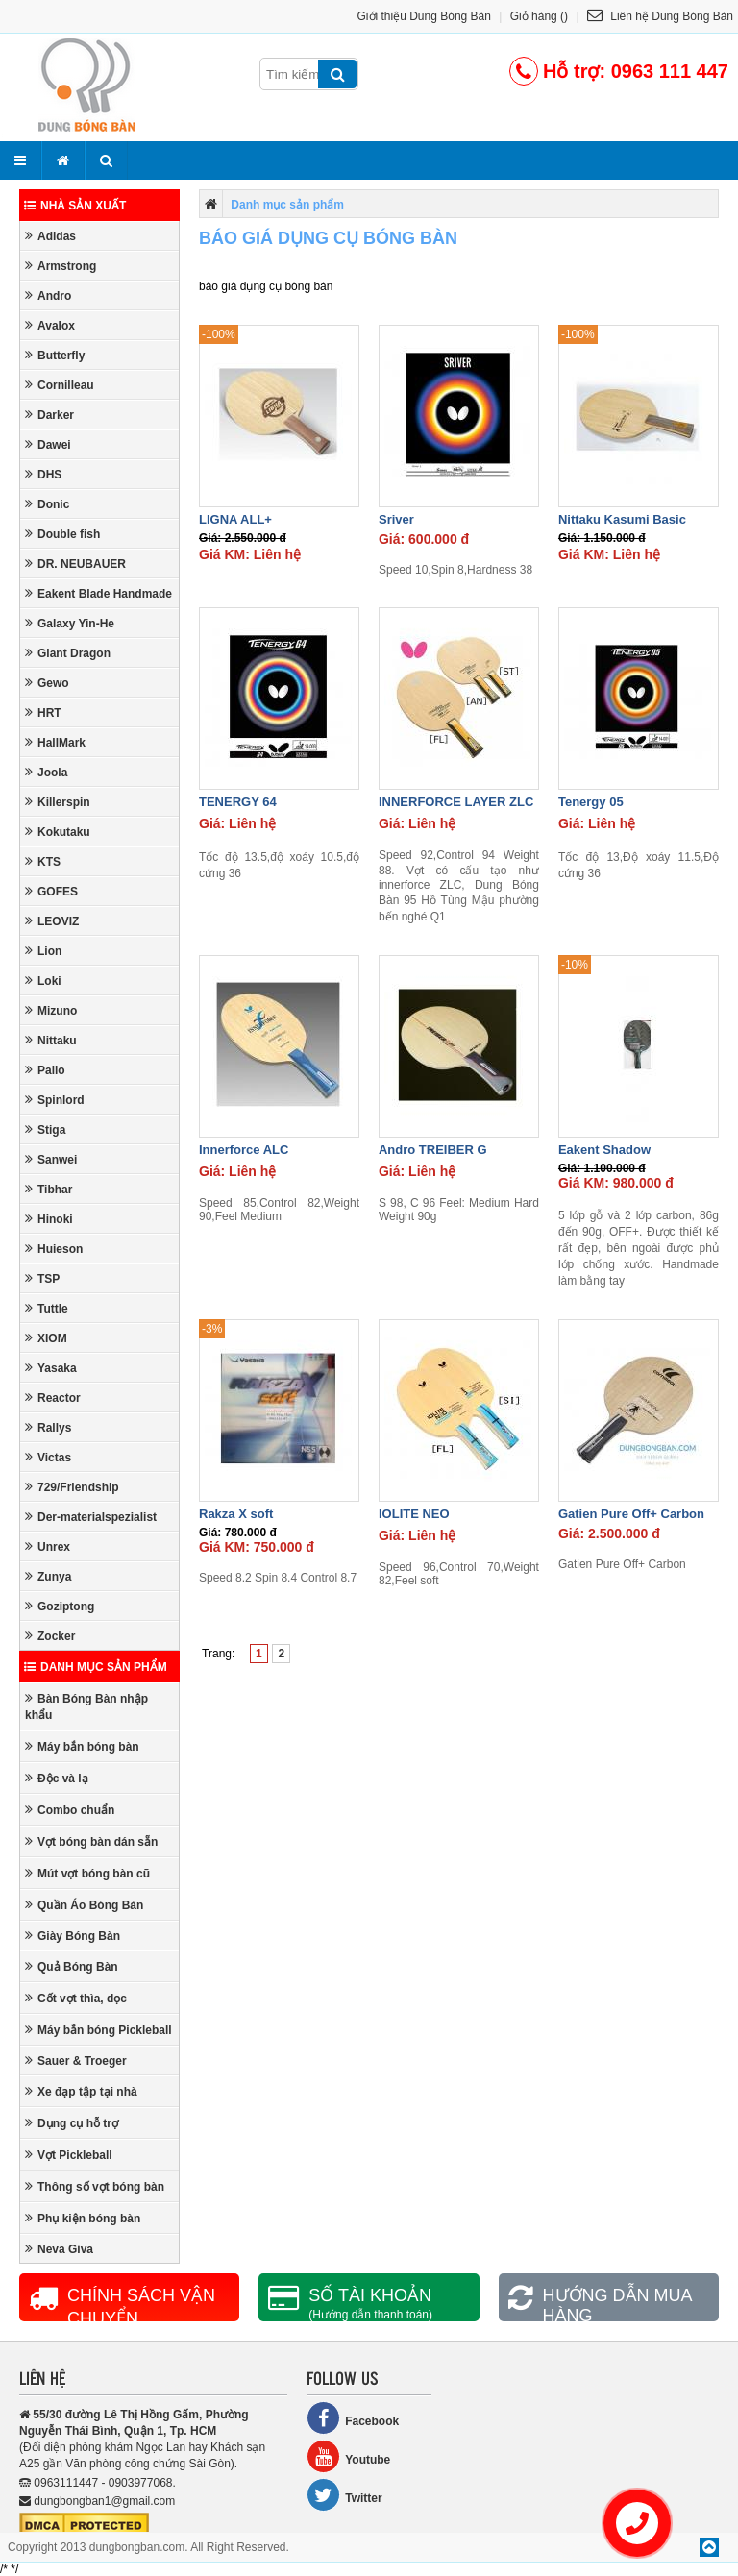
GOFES (51, 891)
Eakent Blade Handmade (98, 593)
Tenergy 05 (591, 802)
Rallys (48, 1427)
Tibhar (48, 1189)
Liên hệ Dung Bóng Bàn (660, 16)
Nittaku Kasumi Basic (622, 519)
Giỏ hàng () (539, 16)
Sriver (396, 519)
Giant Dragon (68, 653)
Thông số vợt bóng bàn (94, 2186)
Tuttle (46, 1308)
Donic (47, 504)
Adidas (50, 236)
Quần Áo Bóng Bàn (84, 1905)
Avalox (50, 325)
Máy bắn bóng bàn (82, 1746)
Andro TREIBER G (433, 1149)
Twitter (344, 2495)
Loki (43, 980)
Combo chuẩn (69, 1810)
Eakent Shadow (604, 1149)
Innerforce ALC (243, 1149)
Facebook (353, 2418)
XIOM (46, 1338)
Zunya (48, 1576)
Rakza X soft (236, 1514)
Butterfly (55, 355)
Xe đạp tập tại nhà (81, 2091)
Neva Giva (59, 2249)
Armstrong (60, 265)
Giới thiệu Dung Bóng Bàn (424, 16)
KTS (43, 861)
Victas (48, 1457)
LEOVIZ (52, 921)
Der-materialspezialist (91, 1516)
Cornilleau (59, 385)
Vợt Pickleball (68, 2154)
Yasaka (51, 1368)
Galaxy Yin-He (69, 623)
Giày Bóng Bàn (72, 1935)
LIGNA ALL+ (235, 519)
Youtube (348, 2456)
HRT (43, 712)
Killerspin (57, 802)
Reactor (53, 1397)
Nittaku (51, 1040)
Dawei (48, 444)
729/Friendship (72, 1487)
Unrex (47, 1546)
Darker (49, 414)
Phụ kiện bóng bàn (82, 2218)
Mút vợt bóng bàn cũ (87, 1873)
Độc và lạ (56, 1778)
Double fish (62, 534)
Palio (45, 1070)
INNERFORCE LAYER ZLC (456, 802)
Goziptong (59, 1606)
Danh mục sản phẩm (95, 1667)
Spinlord (55, 1099)
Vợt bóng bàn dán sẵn (91, 1841)
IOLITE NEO (414, 1514)
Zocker (50, 1636)
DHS (43, 474)
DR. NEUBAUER (75, 563)
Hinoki (49, 1219)
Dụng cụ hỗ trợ (71, 2123)
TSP (42, 1278)
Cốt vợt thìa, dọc (76, 1998)
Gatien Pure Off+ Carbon (631, 1514)
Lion (43, 951)
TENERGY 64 (238, 802)
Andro (48, 295)
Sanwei (51, 1159)
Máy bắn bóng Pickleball (98, 2030)
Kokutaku (57, 831)
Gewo (47, 682)
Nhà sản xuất (75, 205)
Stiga (45, 1129)
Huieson (54, 1248)
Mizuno (51, 1010)
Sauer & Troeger (76, 2060)
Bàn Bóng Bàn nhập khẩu (86, 1706)
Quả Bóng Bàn (71, 1966)
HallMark (55, 742)
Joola (46, 772)
